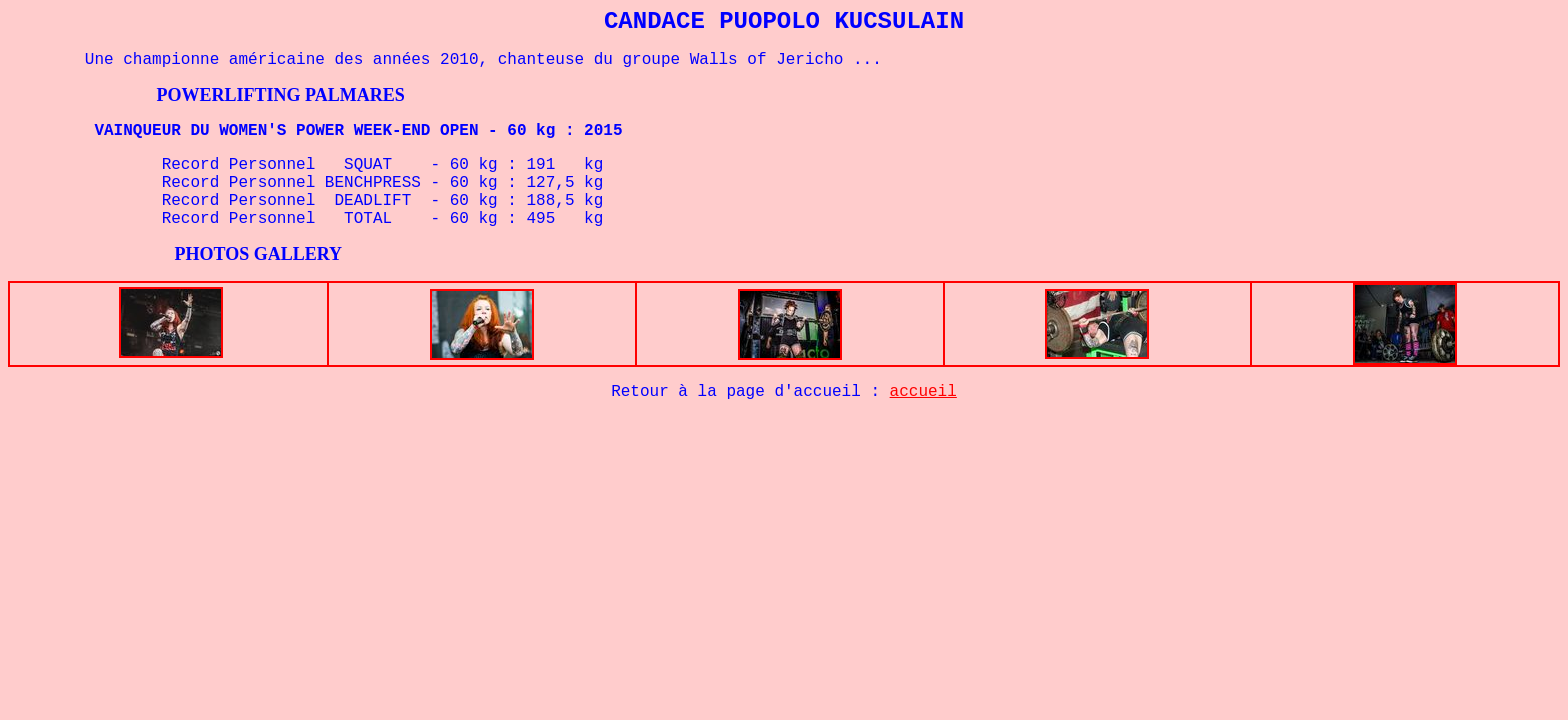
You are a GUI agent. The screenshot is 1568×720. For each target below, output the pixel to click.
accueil (923, 392)
